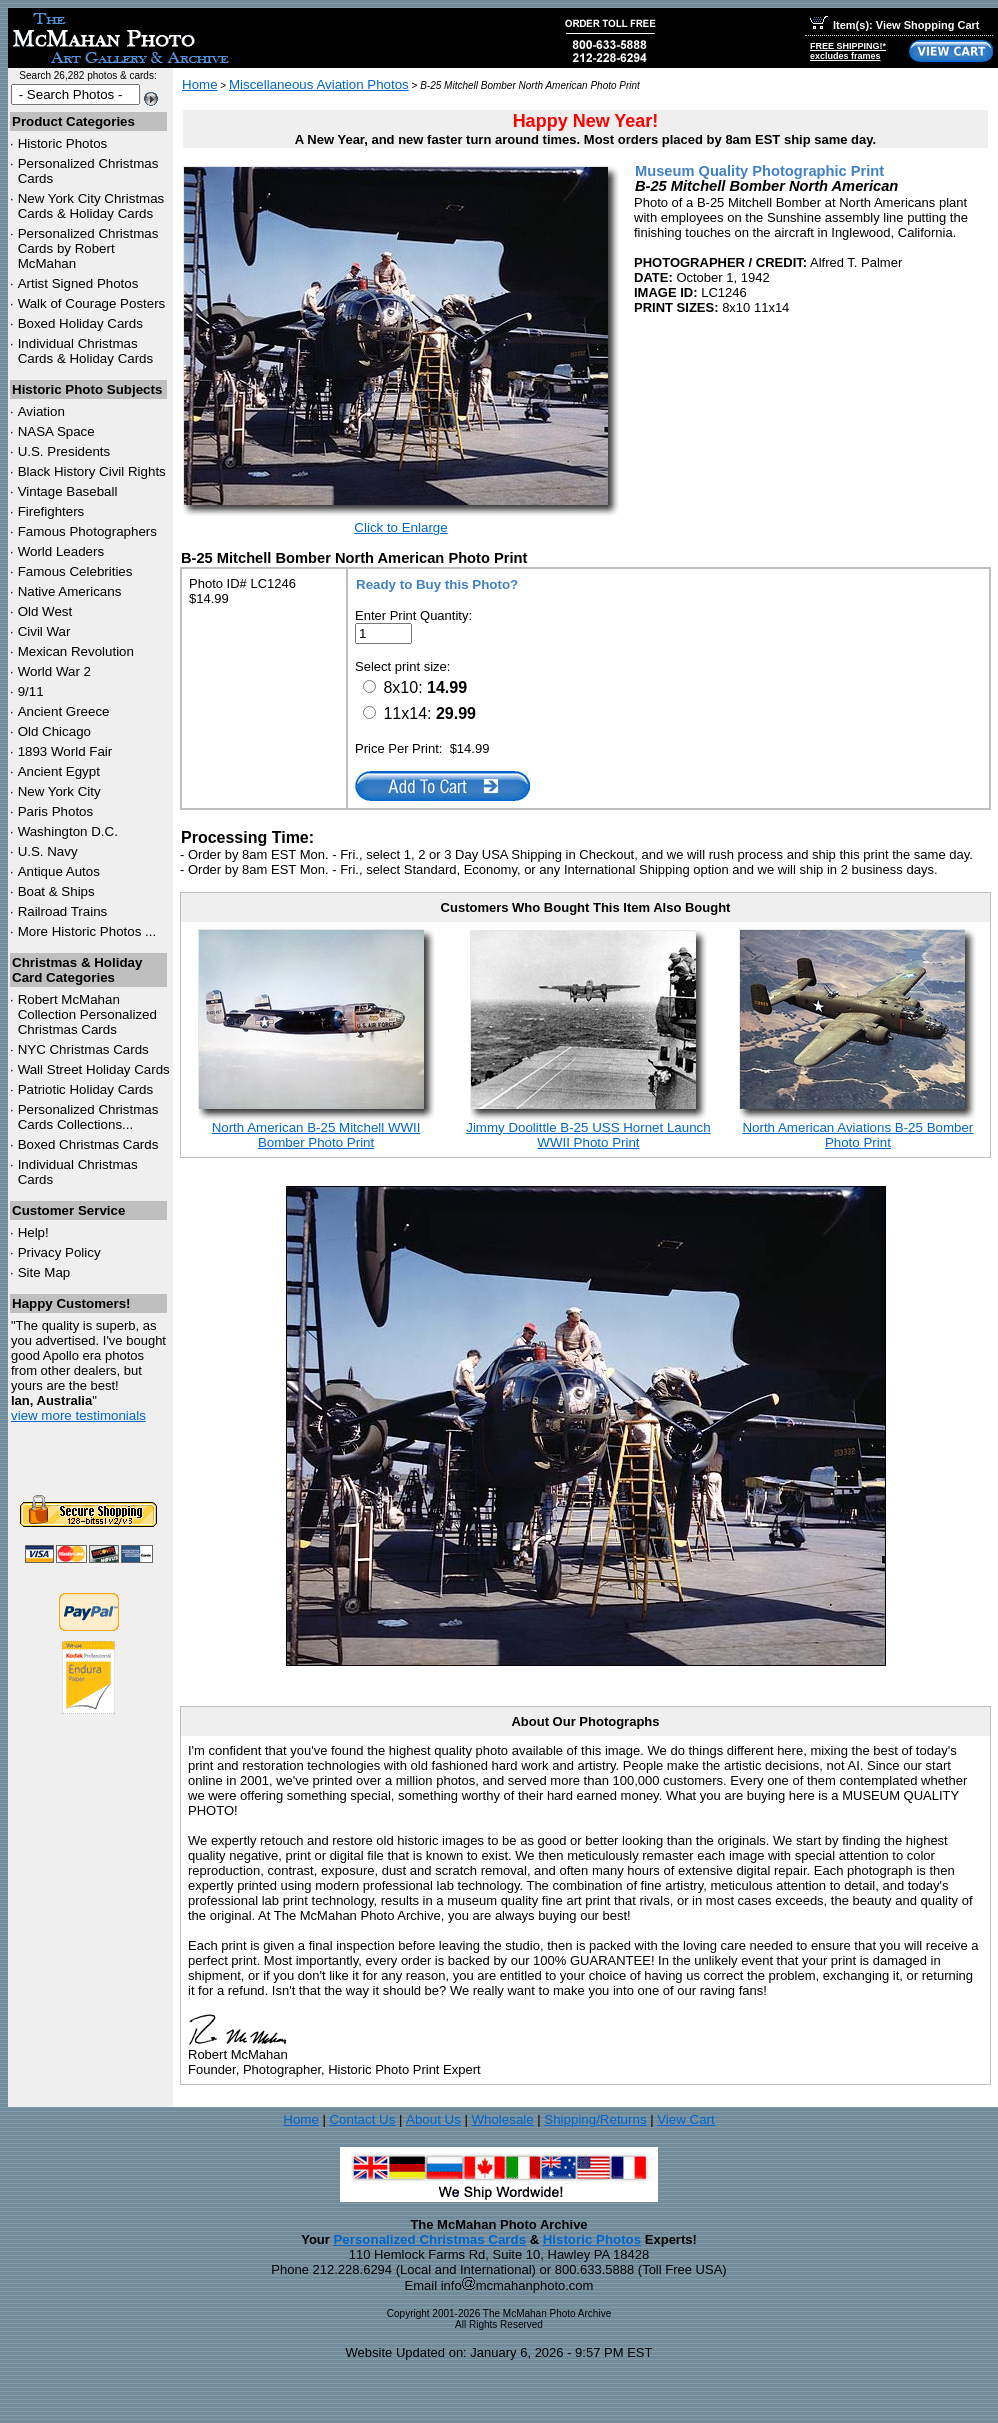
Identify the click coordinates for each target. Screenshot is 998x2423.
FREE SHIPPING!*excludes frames (848, 51)
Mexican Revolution (76, 651)
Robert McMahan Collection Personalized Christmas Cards (87, 1014)
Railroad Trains (63, 911)
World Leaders (61, 551)
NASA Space (56, 431)
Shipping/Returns (595, 2119)
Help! (33, 1232)
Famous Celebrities (75, 571)
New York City (59, 791)
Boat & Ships (56, 891)
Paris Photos (56, 811)
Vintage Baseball (68, 491)
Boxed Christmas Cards (88, 1144)
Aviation (41, 411)
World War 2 (54, 671)
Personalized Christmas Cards (429, 2239)
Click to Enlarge (400, 527)
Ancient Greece (64, 711)
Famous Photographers (87, 531)
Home (200, 84)
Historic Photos (63, 143)
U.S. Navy (48, 851)
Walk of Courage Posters (92, 303)
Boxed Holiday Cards (80, 323)
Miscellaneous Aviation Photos (319, 84)
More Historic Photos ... (87, 931)
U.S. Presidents (64, 451)
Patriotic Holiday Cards (86, 1089)
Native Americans (70, 591)
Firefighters (51, 511)
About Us (433, 2119)
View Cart (686, 2119)
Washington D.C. (68, 831)
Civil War (44, 631)
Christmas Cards (83, 1049)
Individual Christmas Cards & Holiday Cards (86, 351)
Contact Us (362, 2119)
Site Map (44, 1272)
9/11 (31, 691)
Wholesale (502, 2119)
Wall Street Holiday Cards (94, 1069)
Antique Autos (59, 871)
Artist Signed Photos (78, 283)
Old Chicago (54, 731)
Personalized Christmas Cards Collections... (88, 1117)
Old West (45, 611)
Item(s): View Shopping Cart (894, 25)
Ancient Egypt (59, 771)
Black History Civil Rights (92, 471)
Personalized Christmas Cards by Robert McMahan (88, 248)
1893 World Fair (65, 751)
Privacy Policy (59, 1252)
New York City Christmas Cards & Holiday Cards (91, 206)
